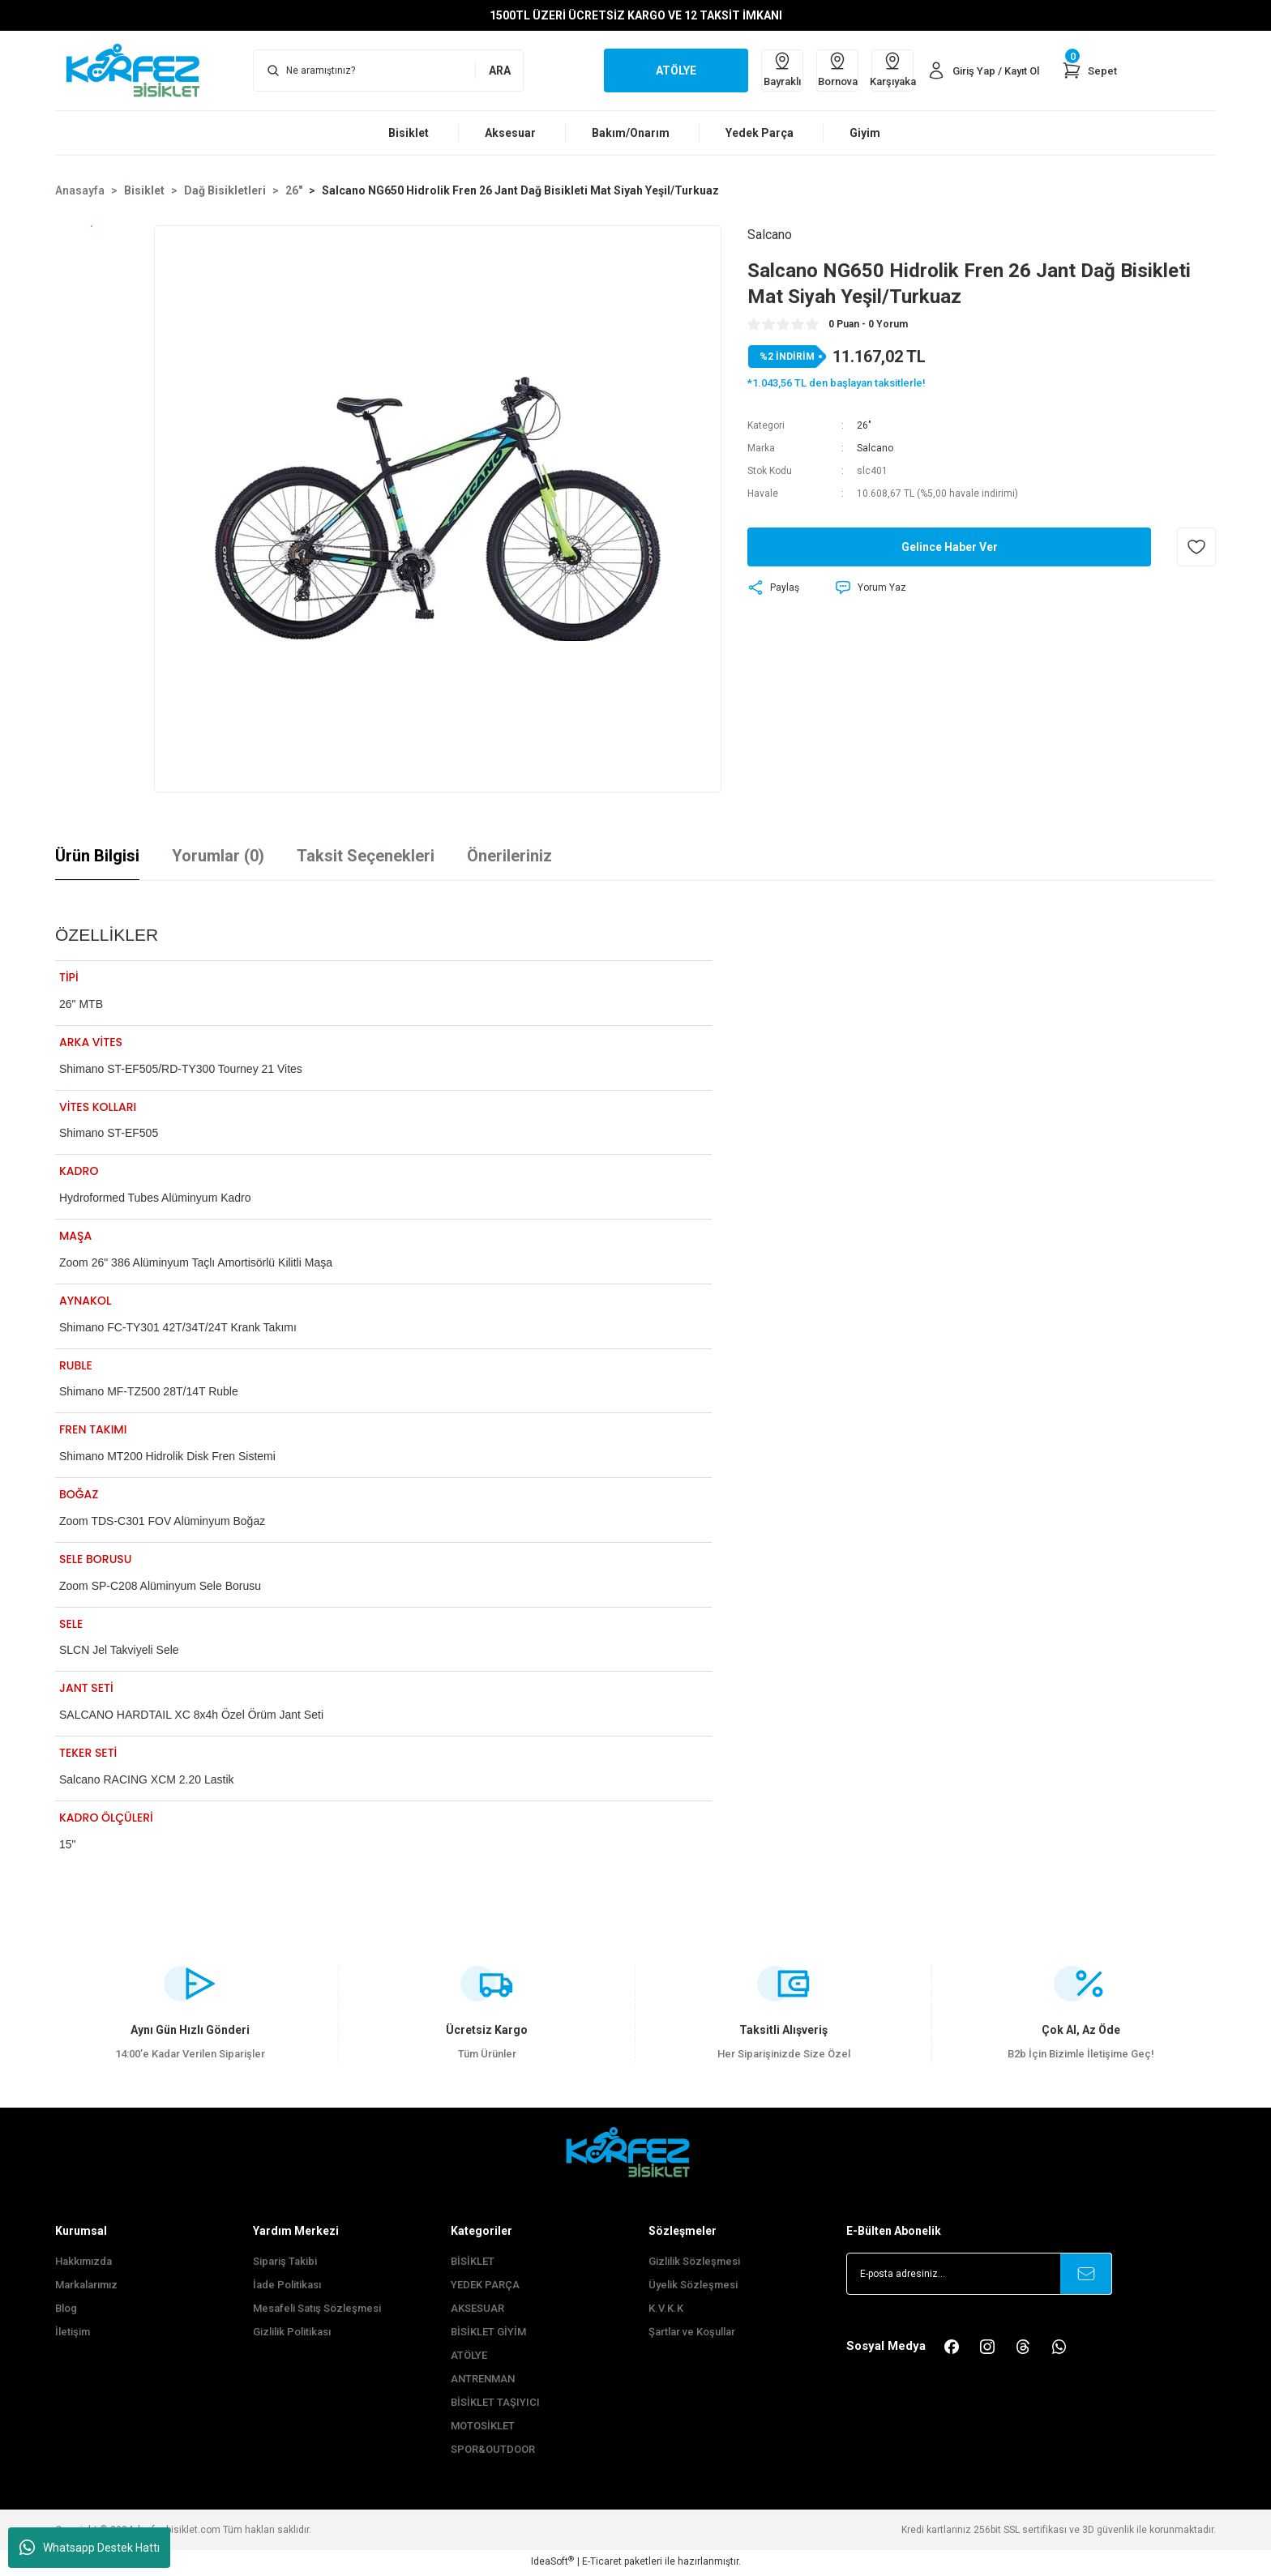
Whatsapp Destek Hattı (89, 2548)
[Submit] (1086, 2276)
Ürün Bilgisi (97, 855)
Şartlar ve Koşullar (691, 2334)
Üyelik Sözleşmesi (693, 2287)
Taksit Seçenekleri (365, 855)
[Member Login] (983, 70)
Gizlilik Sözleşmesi (694, 2264)
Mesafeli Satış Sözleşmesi (317, 2311)
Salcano (875, 448)
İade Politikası (287, 2287)
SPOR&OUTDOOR (493, 2452)
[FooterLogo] (635, 2154)
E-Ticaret (602, 2564)
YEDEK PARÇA (485, 2287)
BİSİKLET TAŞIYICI (495, 2405)
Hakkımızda (83, 2264)
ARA (500, 70)
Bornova (838, 69)
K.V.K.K (665, 2311)
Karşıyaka (892, 69)
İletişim (72, 2334)
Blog (66, 2311)
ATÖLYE (469, 2358)
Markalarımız (86, 2287)
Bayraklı (782, 69)
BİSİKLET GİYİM (488, 2334)
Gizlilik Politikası (292, 2334)
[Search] (388, 70)
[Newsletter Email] (979, 2276)
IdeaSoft (552, 2563)
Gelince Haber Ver (949, 546)
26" (864, 425)
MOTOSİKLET (483, 2428)
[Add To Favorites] (1196, 547)
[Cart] (1089, 70)
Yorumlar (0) (218, 855)
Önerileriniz (509, 855)
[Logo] (141, 69)
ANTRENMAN (483, 2381)
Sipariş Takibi (285, 2264)
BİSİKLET (472, 2264)
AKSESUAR (477, 2311)
